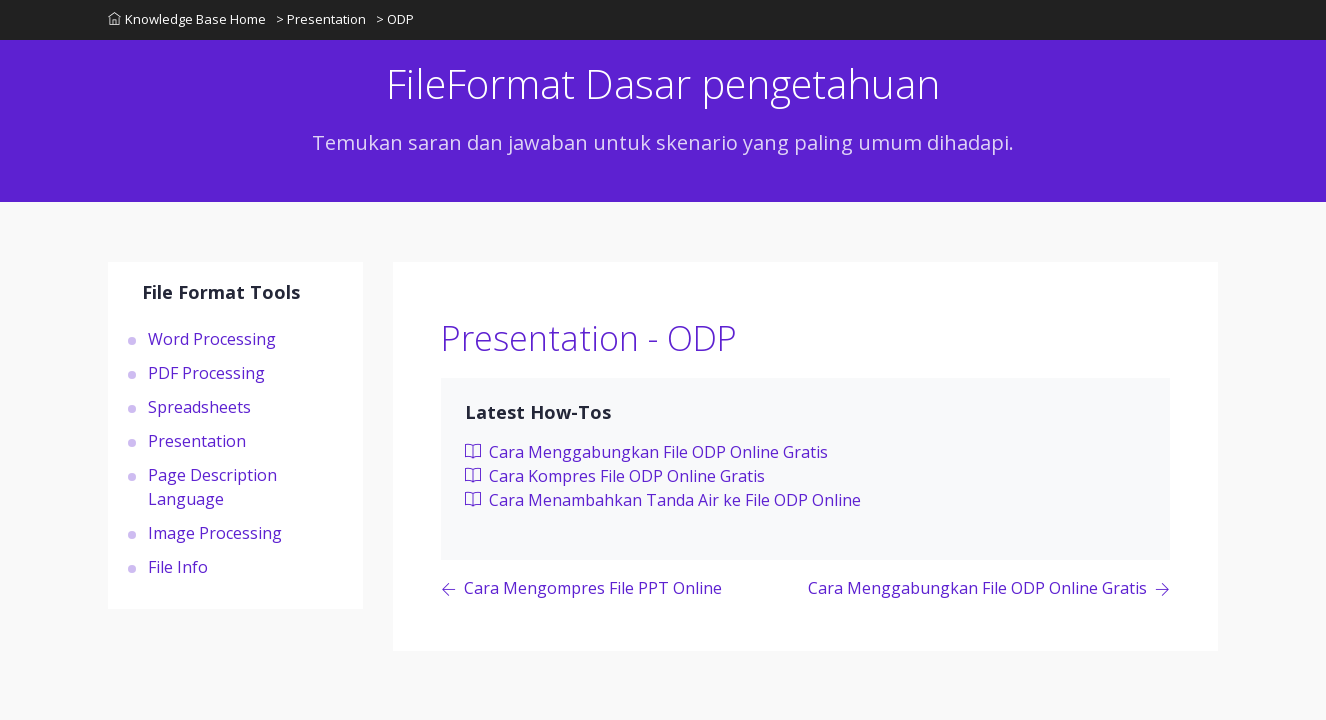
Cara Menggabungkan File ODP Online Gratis (646, 452)
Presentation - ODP (589, 338)
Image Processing (215, 533)
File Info (178, 567)
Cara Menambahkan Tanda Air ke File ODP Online (663, 500)
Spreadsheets (199, 407)
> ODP (395, 19)
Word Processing (212, 339)
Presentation (197, 441)
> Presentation (321, 19)
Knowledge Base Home (187, 19)
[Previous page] (581, 589)
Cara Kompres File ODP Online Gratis (615, 476)
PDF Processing (206, 373)
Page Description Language (212, 487)
